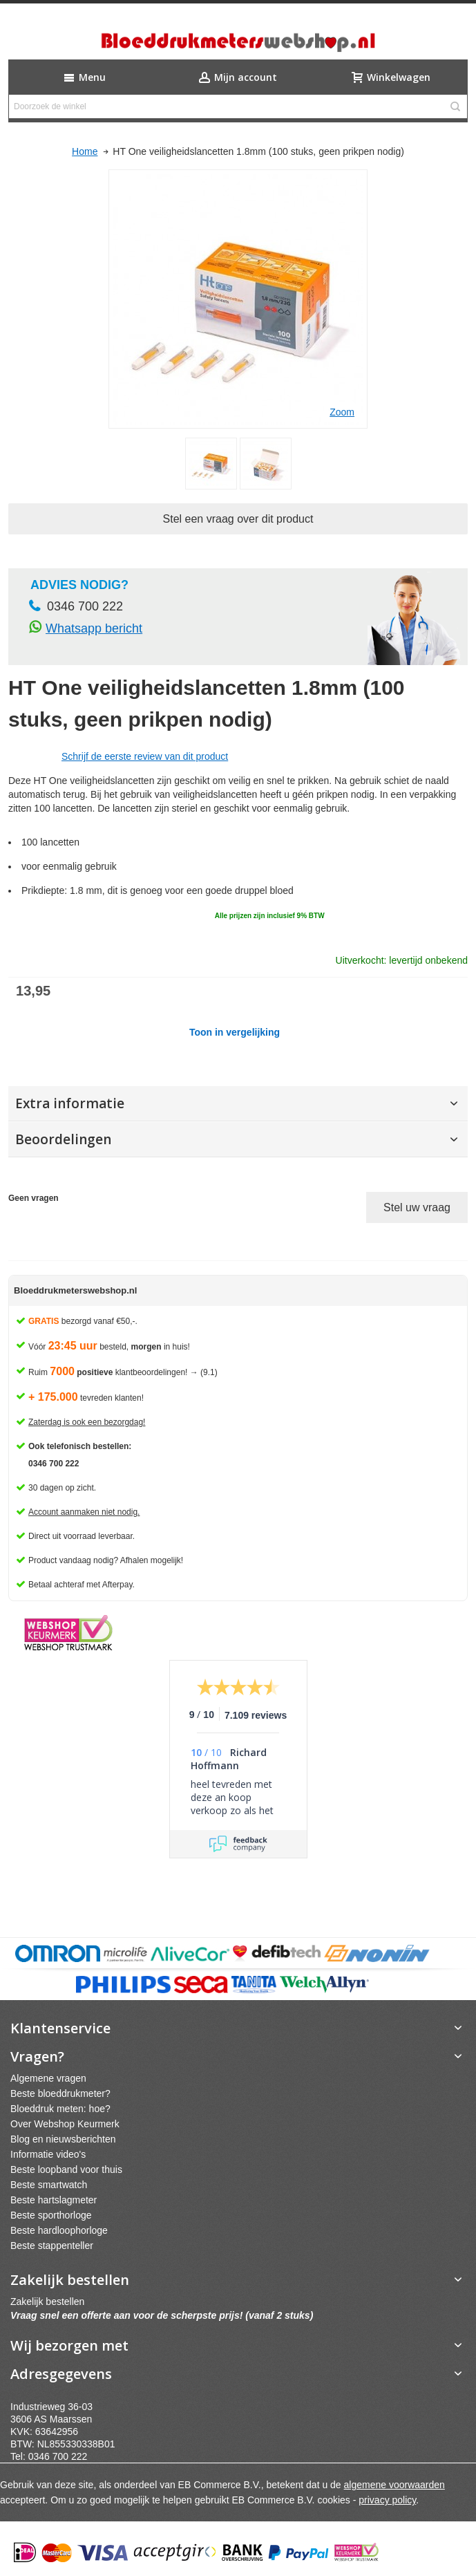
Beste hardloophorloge (59, 2230)
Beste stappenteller (51, 2245)
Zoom (342, 412)
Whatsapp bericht (94, 628)
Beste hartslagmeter (53, 2199)
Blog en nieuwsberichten (63, 2139)
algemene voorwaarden (394, 2484)
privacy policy (387, 2499)
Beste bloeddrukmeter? (60, 2093)
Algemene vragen (48, 2078)
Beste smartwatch (48, 2184)
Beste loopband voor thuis (66, 2169)
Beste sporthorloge (51, 2215)
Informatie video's (48, 2154)
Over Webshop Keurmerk (65, 2123)
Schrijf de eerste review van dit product (144, 756)
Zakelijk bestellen (47, 2301)
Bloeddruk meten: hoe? (60, 2108)
